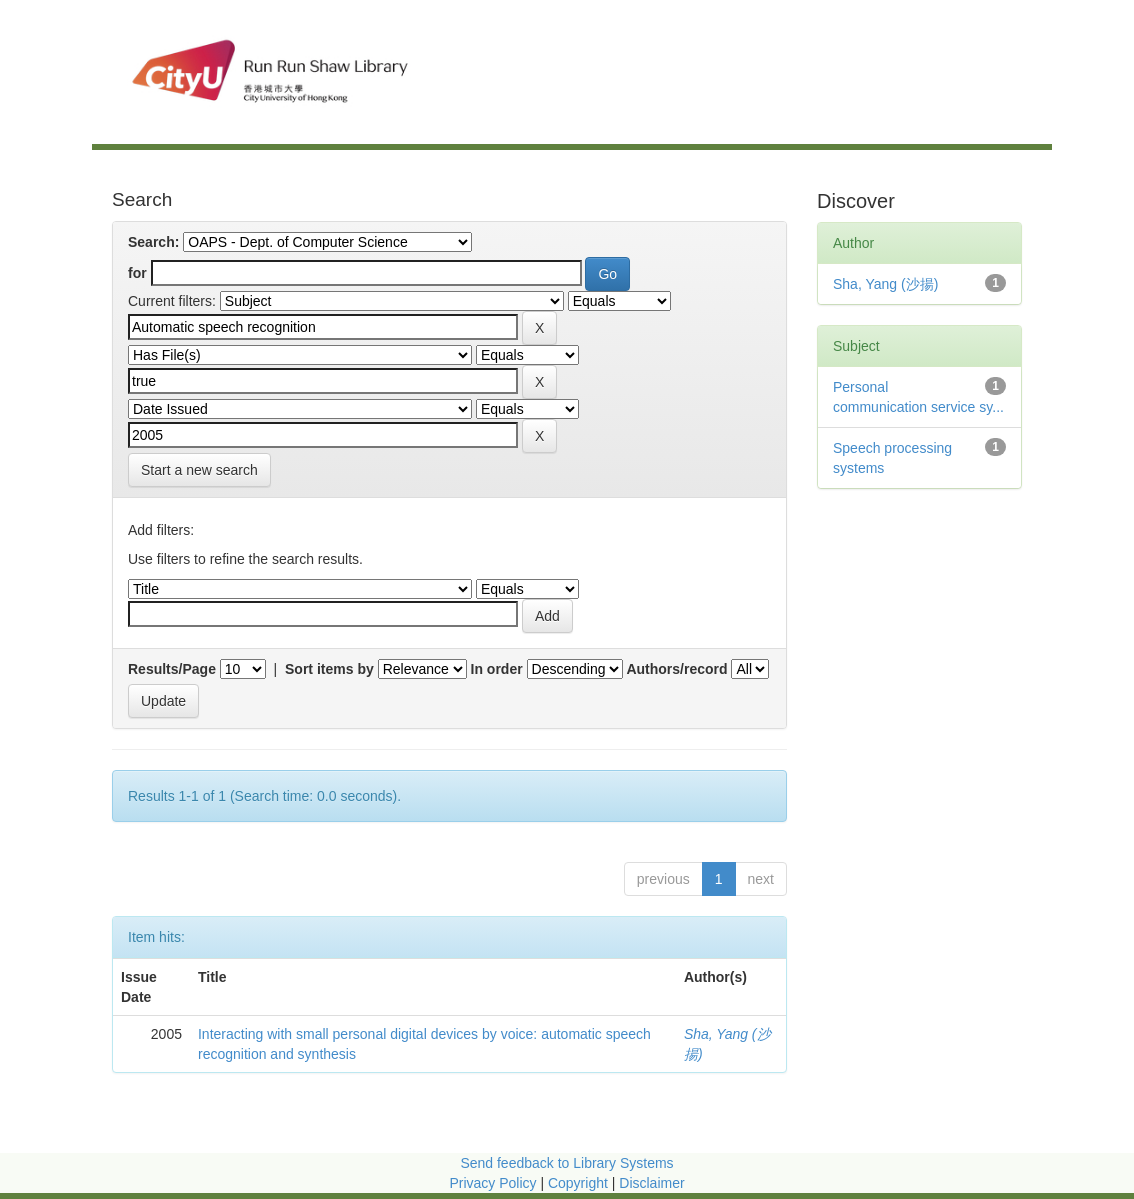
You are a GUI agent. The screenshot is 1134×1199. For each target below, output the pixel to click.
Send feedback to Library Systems (566, 1163)
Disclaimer (651, 1183)
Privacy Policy (492, 1183)
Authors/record (676, 669)
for (137, 273)
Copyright (580, 1183)
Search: (153, 242)
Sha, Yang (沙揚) (885, 284)
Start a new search (199, 470)
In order (497, 669)
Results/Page (172, 669)
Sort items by (329, 669)
